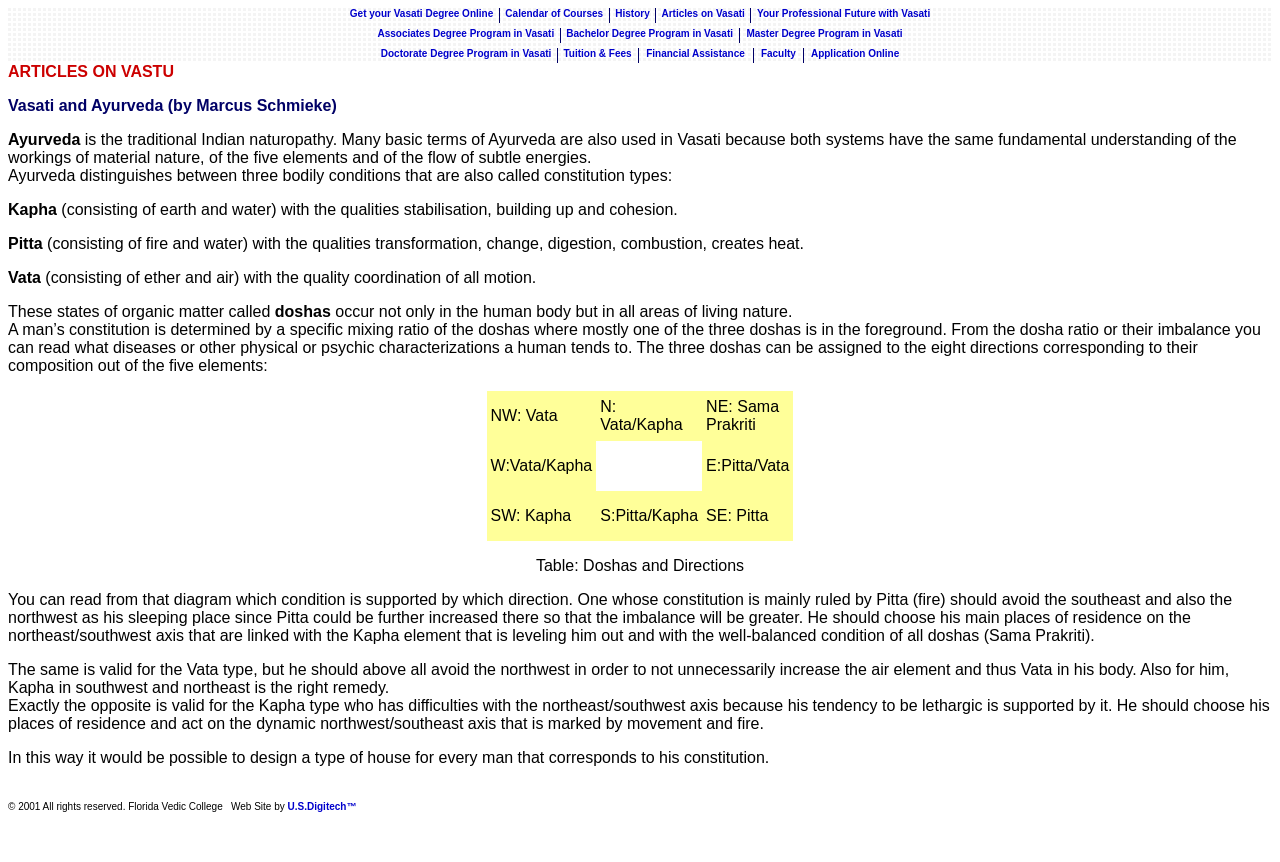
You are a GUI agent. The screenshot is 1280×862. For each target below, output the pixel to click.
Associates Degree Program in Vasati (465, 33)
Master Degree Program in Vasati (824, 33)
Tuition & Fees (597, 53)
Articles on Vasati (704, 13)
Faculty (778, 53)
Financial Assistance (696, 53)
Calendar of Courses (554, 13)
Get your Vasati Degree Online (421, 13)
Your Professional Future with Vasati (843, 13)
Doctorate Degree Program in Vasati (466, 53)
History (632, 13)
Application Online (855, 53)
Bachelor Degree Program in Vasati (651, 33)
